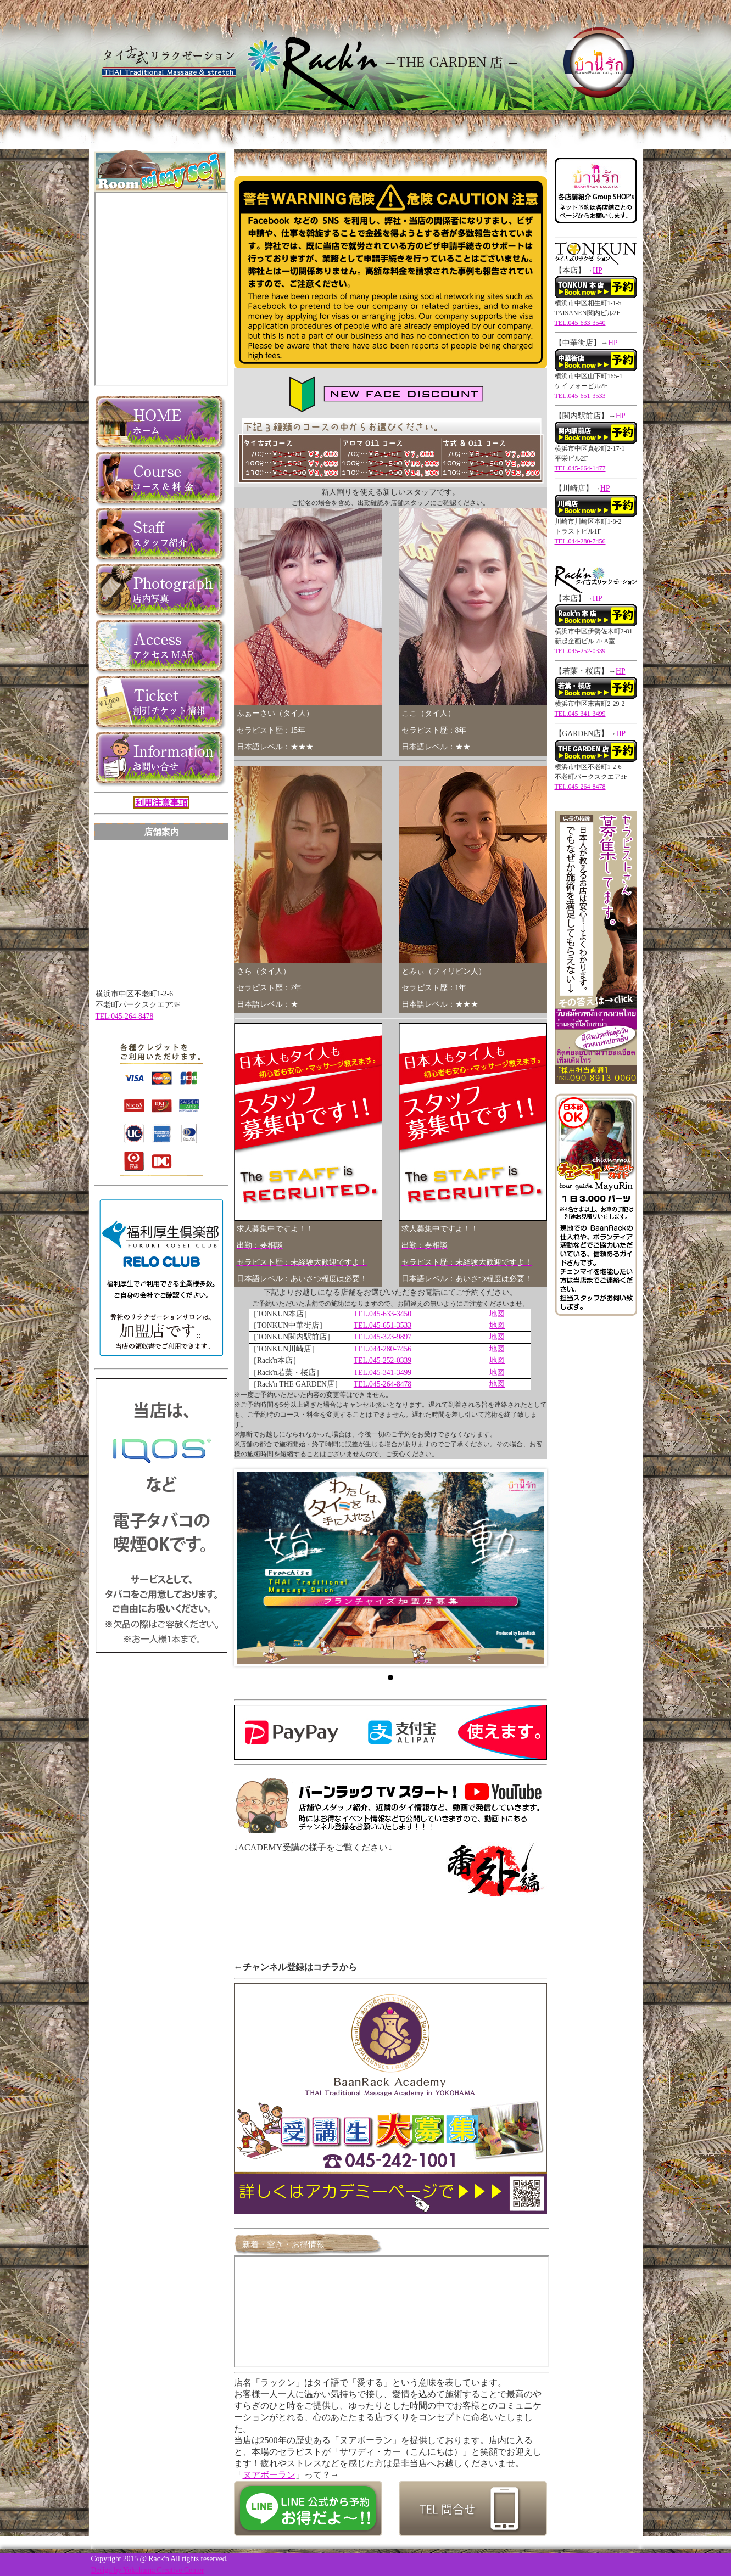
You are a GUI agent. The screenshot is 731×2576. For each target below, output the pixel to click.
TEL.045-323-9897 (382, 1337)
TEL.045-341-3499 (382, 1372)
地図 (497, 1314)
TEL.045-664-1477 (580, 468)
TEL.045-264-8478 (382, 1384)
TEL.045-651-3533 (382, 1325)
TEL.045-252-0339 (382, 1360)
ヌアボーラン (269, 2474)
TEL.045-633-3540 (580, 323)
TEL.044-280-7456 (382, 1349)
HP (597, 270)
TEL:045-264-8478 (125, 1016)
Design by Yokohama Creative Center (147, 2570)
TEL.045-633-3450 (382, 1314)
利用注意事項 (161, 802)
